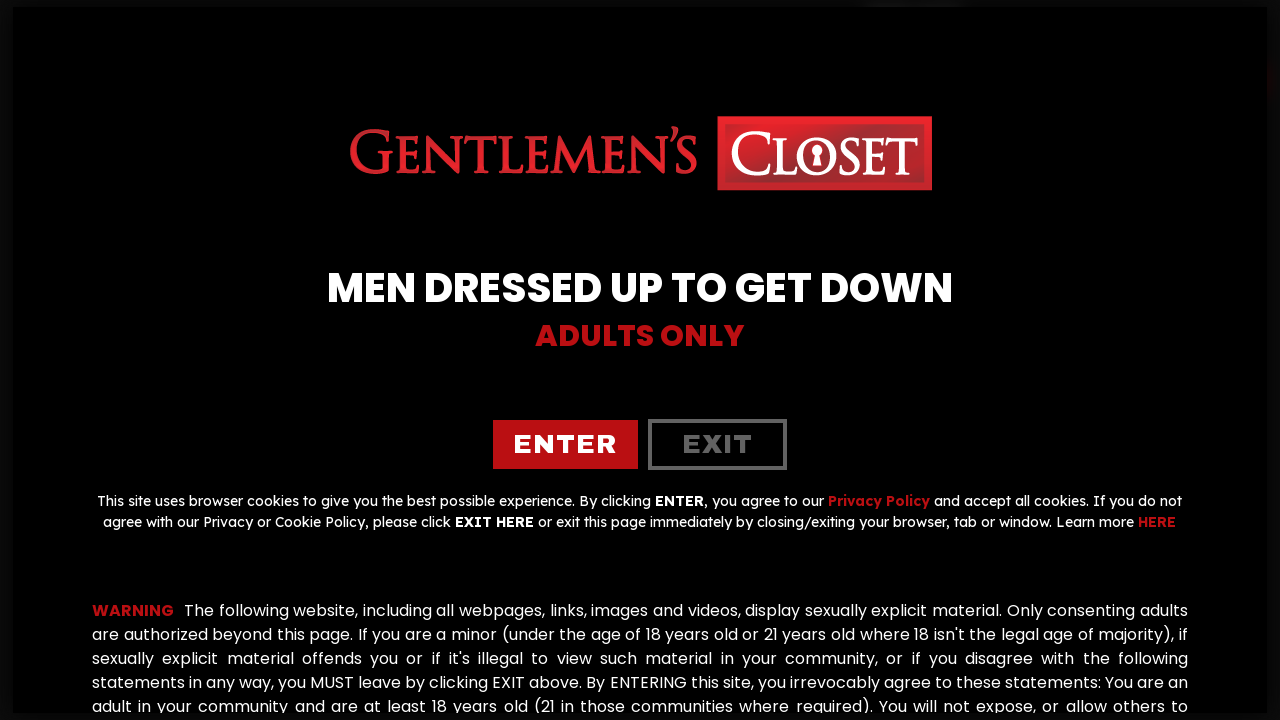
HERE (1157, 522)
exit (717, 444)
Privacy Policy (879, 501)
